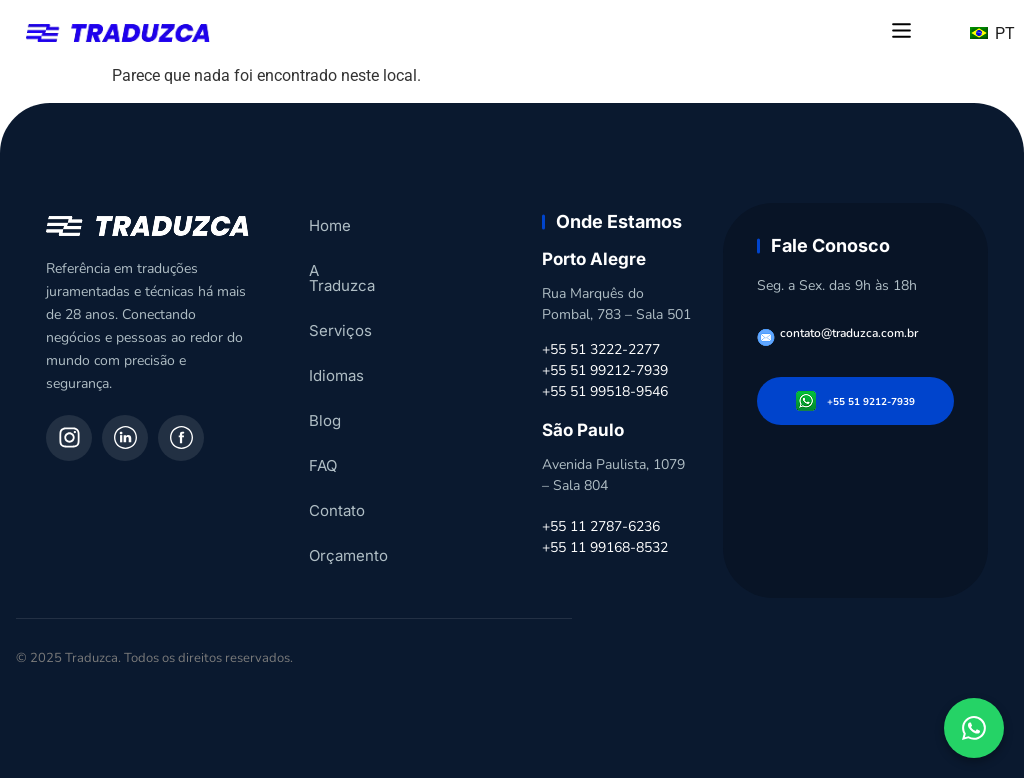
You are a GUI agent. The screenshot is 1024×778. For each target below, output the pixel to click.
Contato (337, 495)
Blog (325, 405)
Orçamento (348, 540)
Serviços (340, 315)
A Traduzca (349, 270)
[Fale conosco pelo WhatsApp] (974, 728)
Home (330, 225)
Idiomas (336, 360)
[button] (901, 32)
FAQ (323, 450)
